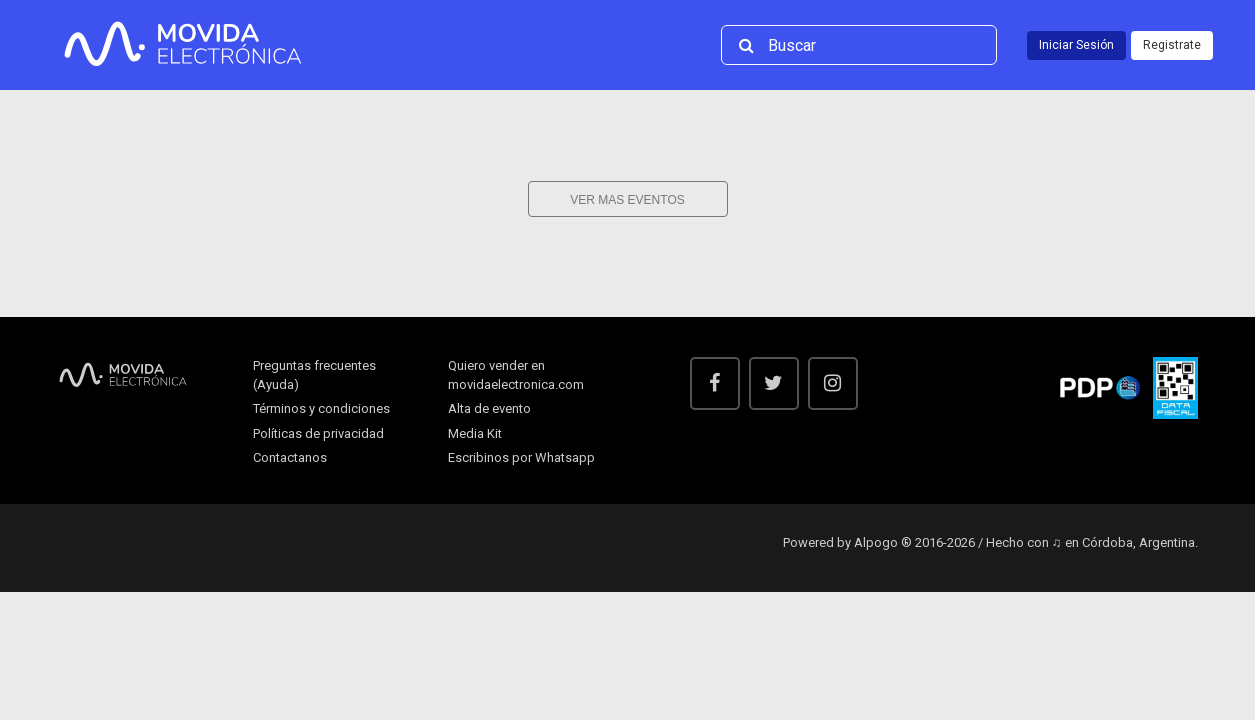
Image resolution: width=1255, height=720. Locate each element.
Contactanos (290, 457)
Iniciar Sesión (1076, 45)
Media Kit (475, 433)
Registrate (1172, 45)
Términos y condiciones (321, 408)
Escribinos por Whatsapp (521, 457)
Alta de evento (489, 408)
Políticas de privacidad (318, 433)
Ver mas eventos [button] (627, 200)
